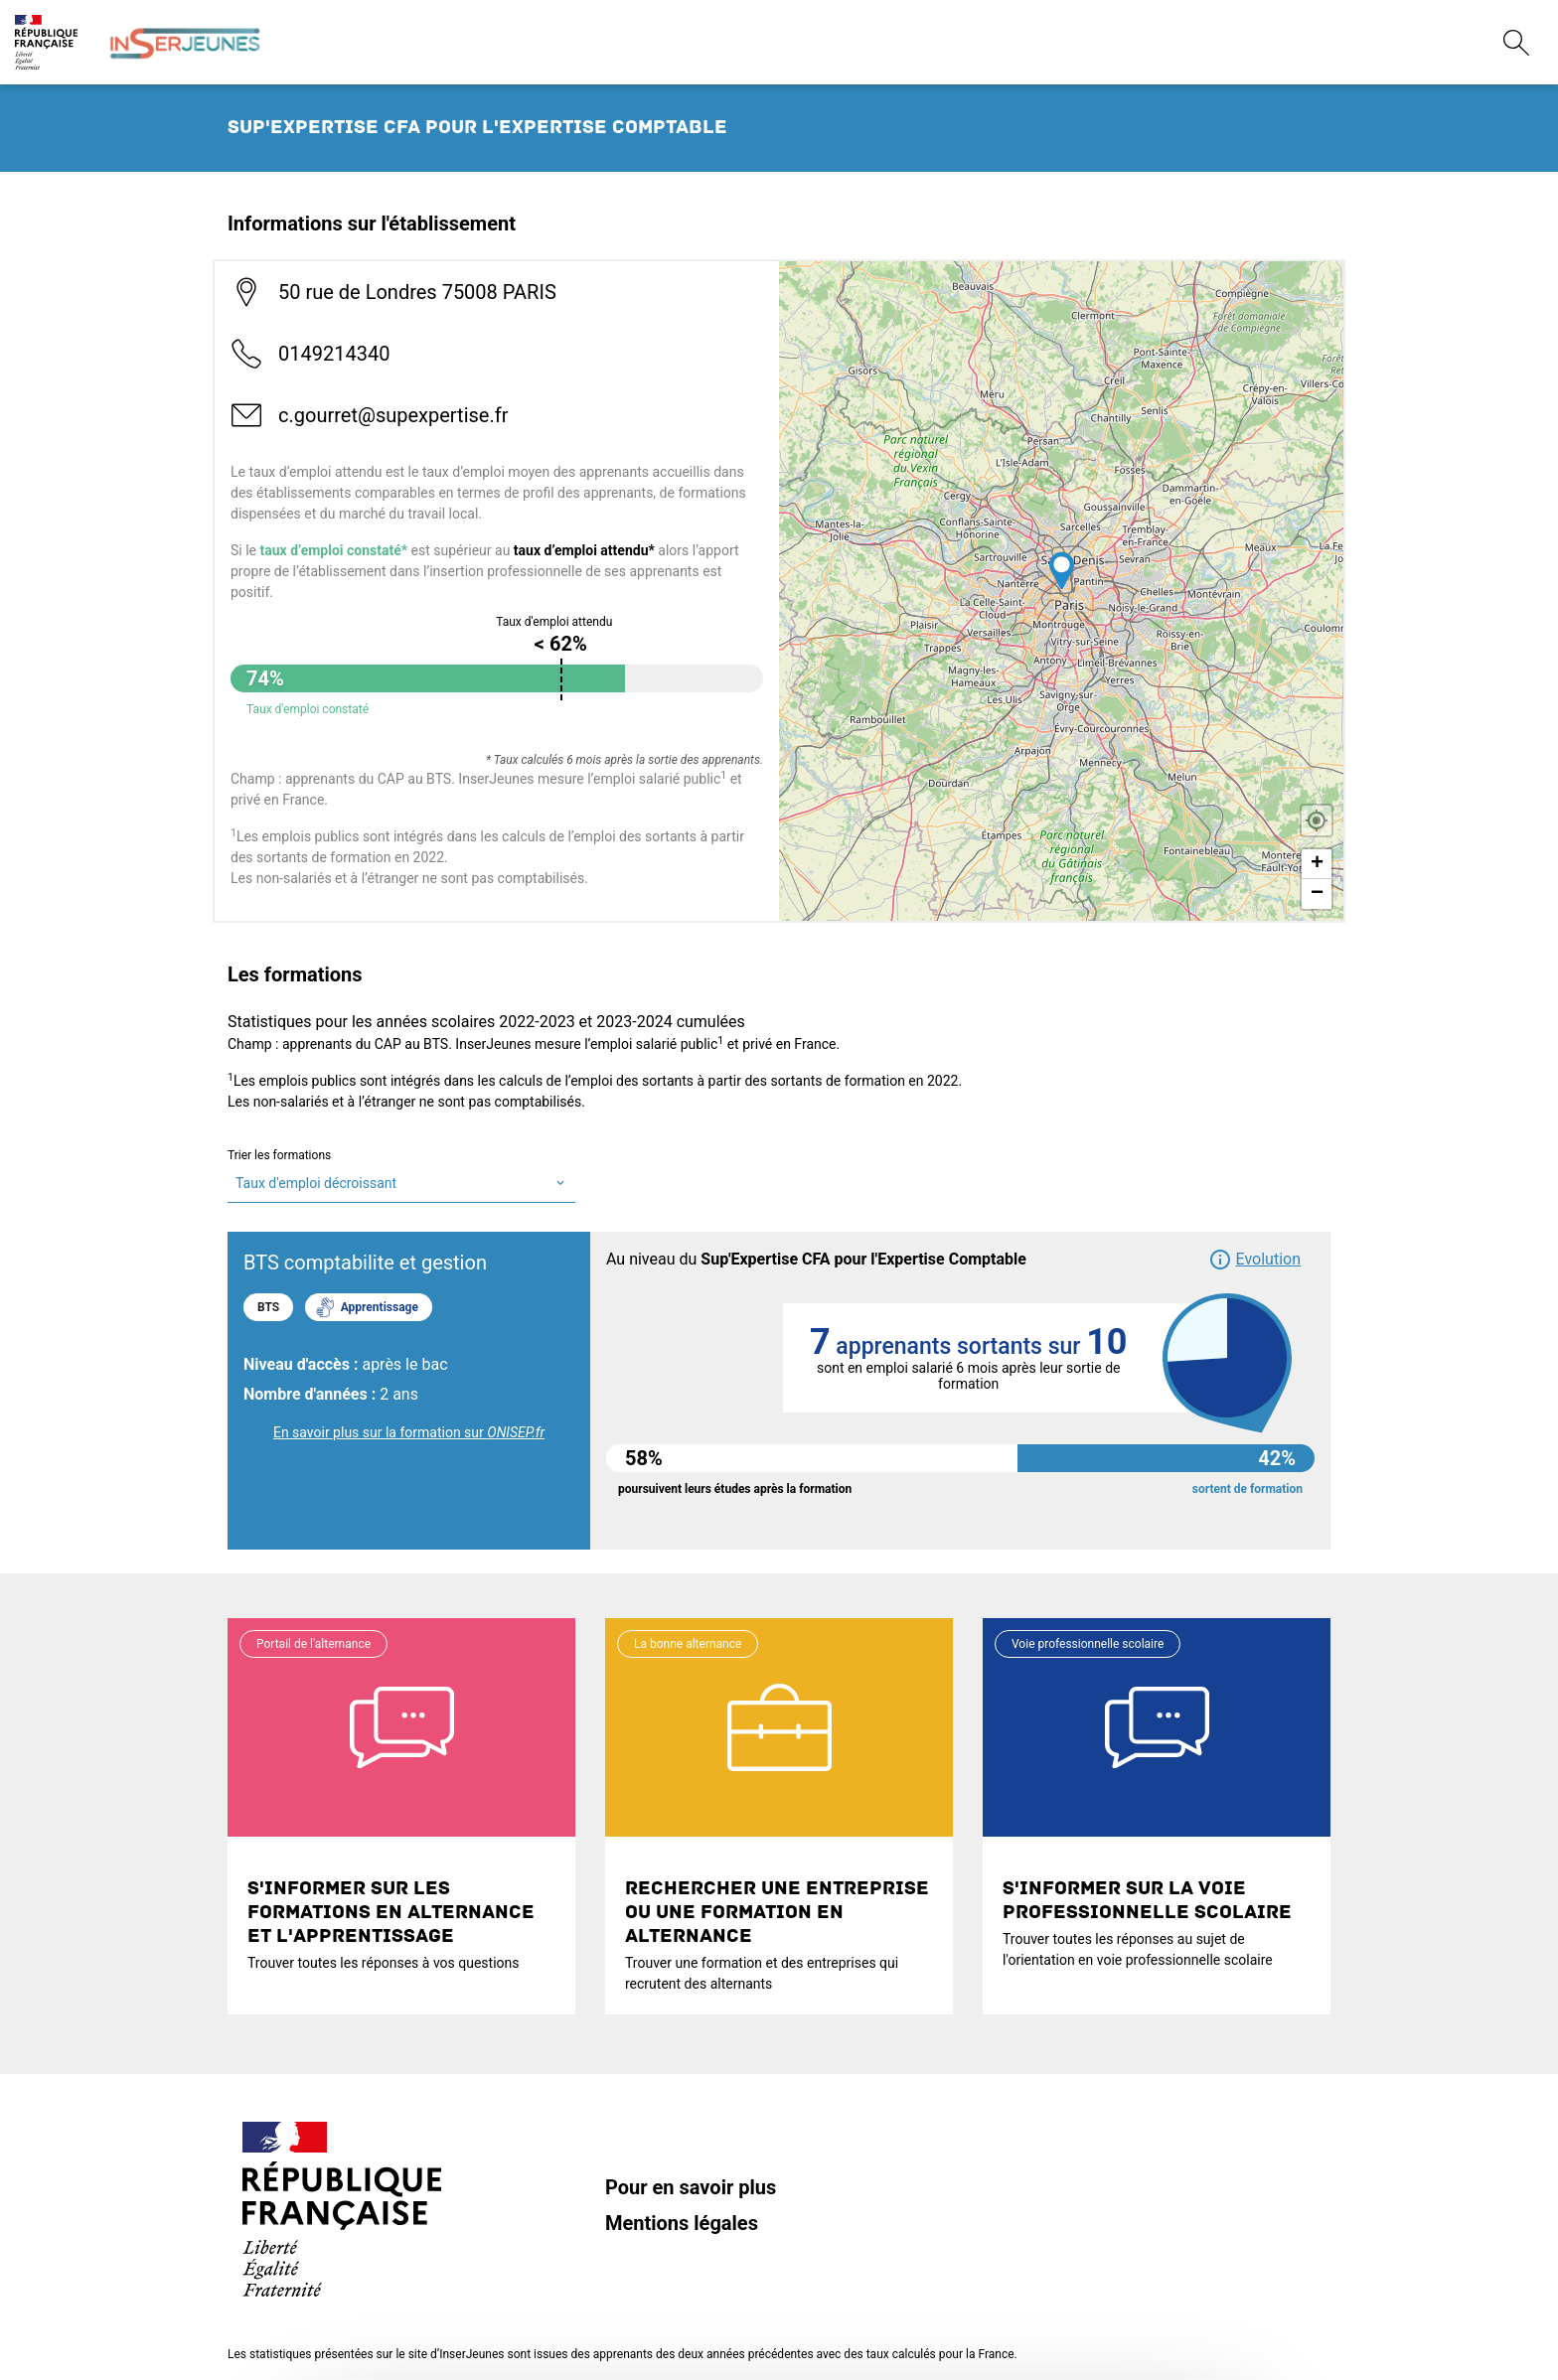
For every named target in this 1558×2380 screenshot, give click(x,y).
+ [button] (1317, 864)
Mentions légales (681, 2223)
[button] (1254, 1259)
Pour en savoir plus (690, 2187)
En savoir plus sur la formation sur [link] (409, 1432)
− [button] (1317, 894)
